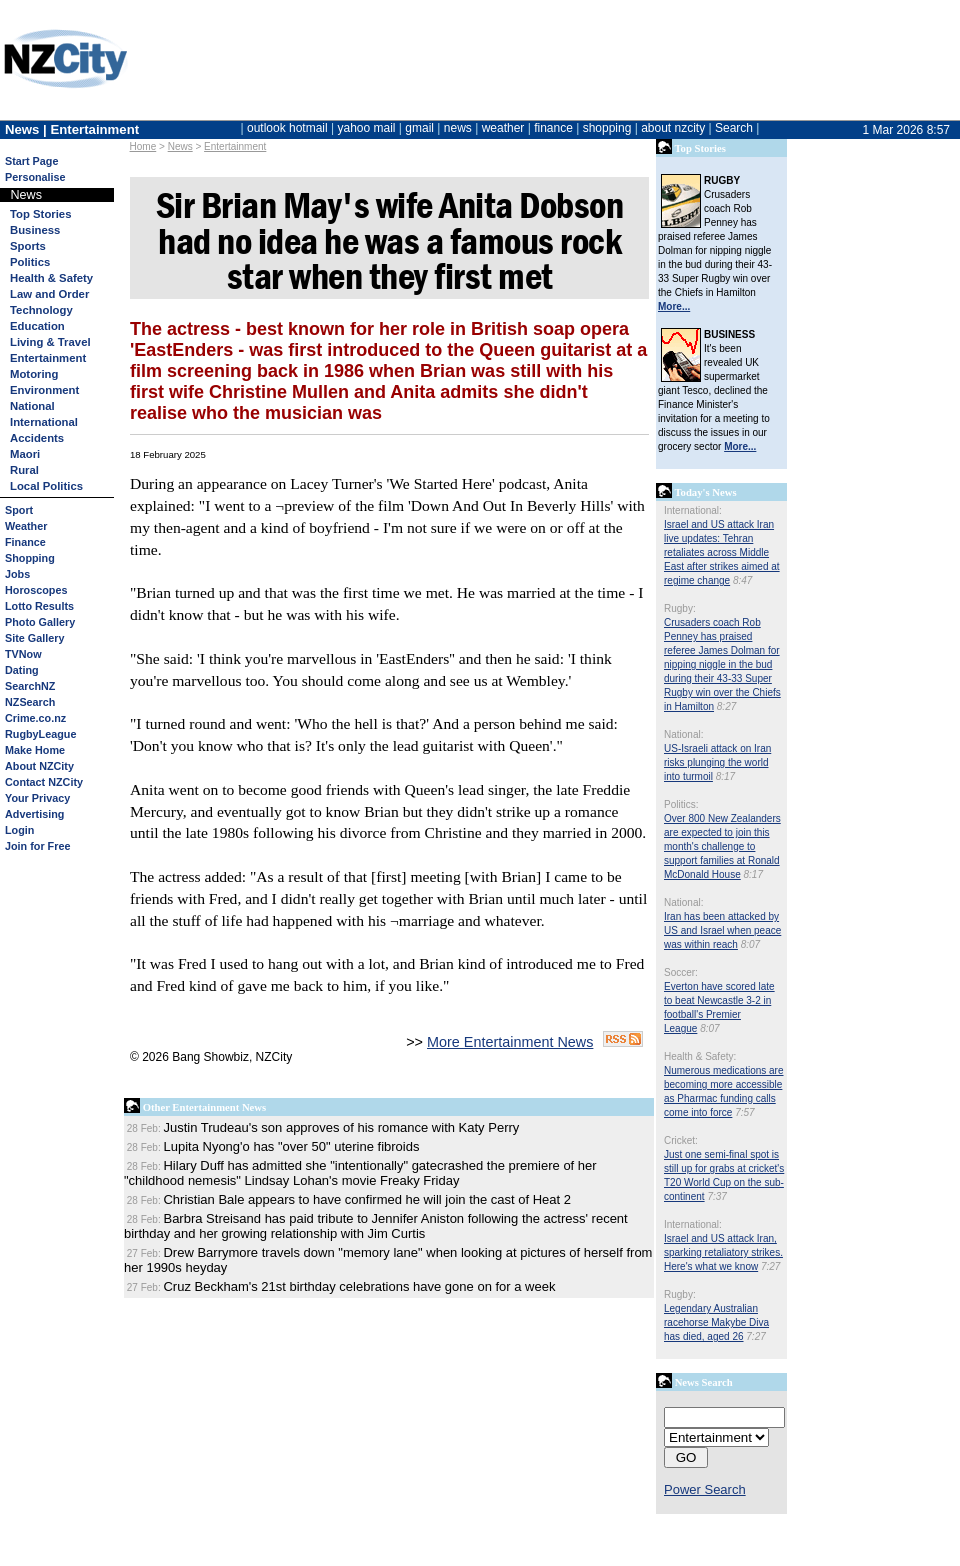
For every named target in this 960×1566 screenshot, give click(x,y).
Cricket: (681, 1140)
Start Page (31, 161)
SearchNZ (30, 686)
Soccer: (681, 972)
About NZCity (39, 766)
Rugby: (680, 608)
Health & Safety (51, 278)
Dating (22, 670)
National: (683, 734)
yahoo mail (367, 128)
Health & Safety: (700, 1056)
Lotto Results (39, 606)
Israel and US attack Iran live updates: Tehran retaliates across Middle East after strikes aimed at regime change (722, 552)
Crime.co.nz (35, 718)
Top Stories (40, 214)
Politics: (681, 804)
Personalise (35, 177)
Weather (26, 526)
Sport (19, 510)
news (458, 128)
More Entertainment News (510, 1042)
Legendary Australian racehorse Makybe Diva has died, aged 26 (716, 1322)
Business (35, 230)
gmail (419, 128)
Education (37, 326)
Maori (25, 454)
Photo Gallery (40, 622)
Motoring (34, 374)
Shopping (30, 558)
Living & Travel (50, 342)
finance (553, 128)
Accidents (37, 438)
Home (143, 146)
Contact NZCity (44, 782)
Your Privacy (37, 798)
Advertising (34, 814)
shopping (607, 128)
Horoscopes (36, 590)
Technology (41, 310)
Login (19, 830)
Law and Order (49, 294)
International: (693, 510)
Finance (25, 542)
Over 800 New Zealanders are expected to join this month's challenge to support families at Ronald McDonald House (722, 846)
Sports (28, 246)
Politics (30, 262)
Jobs (17, 574)
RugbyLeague (40, 734)
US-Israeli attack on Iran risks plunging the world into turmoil (717, 762)
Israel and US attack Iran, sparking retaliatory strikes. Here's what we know (723, 1252)
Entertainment (235, 146)
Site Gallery (34, 638)
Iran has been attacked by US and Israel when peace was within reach (722, 930)
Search (734, 128)
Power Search (705, 1489)
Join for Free (37, 846)
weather (503, 128)
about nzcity (673, 128)
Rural (24, 470)
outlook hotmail (287, 128)
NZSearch (30, 702)
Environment (44, 390)
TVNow (23, 654)
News (180, 146)
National (32, 406)
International (44, 422)
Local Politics (46, 486)
